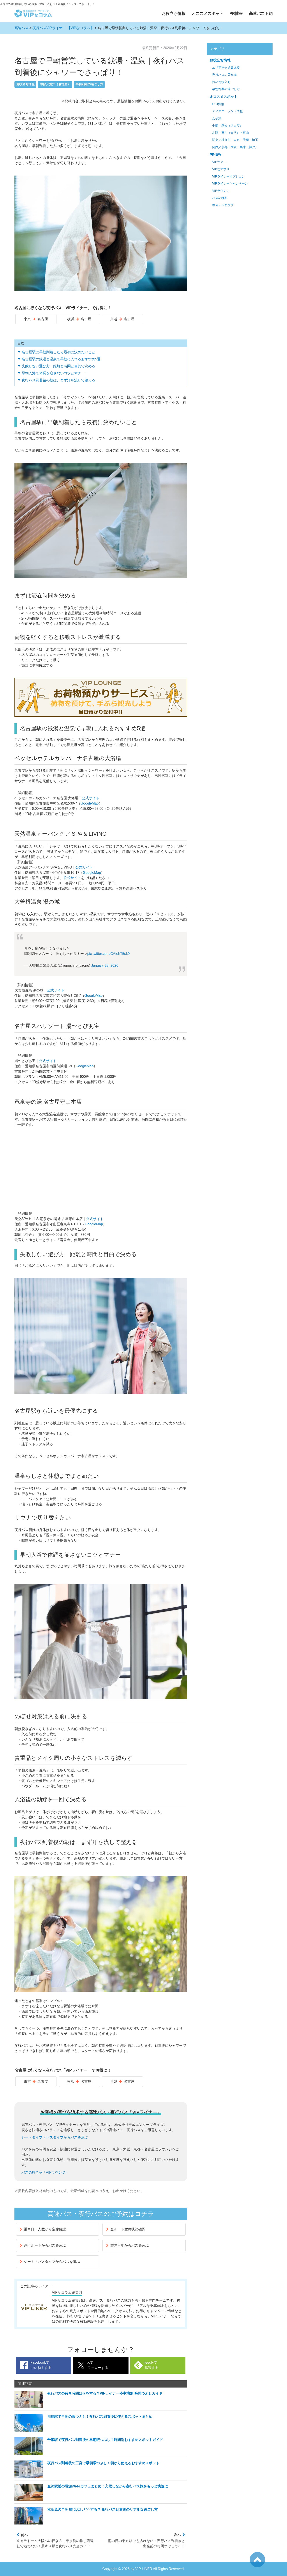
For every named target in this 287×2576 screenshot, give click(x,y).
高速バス (21, 28)
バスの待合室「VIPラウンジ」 (45, 2172)
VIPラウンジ (220, 190)
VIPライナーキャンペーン (230, 183)
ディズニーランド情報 (227, 111)
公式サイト (90, 798)
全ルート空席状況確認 (125, 2229)
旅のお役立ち (221, 82)
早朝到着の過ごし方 (89, 84)
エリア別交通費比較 (226, 67)
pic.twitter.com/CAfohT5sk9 (108, 954)
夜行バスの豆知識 (224, 74)
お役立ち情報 (173, 13)
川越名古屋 (122, 319)
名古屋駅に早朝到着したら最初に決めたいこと (58, 352)
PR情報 (236, 13)
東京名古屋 (36, 319)
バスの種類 (219, 198)
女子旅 (216, 118)
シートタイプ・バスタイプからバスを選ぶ (54, 2137)
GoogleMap (90, 803)
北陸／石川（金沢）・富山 (230, 132)
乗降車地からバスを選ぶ (127, 2245)
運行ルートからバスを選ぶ (43, 2245)
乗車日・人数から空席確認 (43, 2229)
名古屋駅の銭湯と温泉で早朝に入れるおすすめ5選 (61, 359)
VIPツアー (219, 162)
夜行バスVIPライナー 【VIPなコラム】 (63, 28)
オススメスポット (207, 13)
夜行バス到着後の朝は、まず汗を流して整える (58, 380)
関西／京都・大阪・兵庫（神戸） (235, 147)
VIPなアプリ (220, 169)
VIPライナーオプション (228, 176)
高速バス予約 (261, 13)
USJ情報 (218, 104)
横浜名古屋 (79, 319)
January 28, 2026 (104, 965)
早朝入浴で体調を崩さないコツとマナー (53, 373)
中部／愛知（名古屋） (55, 84)
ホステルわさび (223, 205)
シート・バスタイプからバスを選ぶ (50, 2261)
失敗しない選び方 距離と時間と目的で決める (58, 366)
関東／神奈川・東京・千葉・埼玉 (235, 140)
